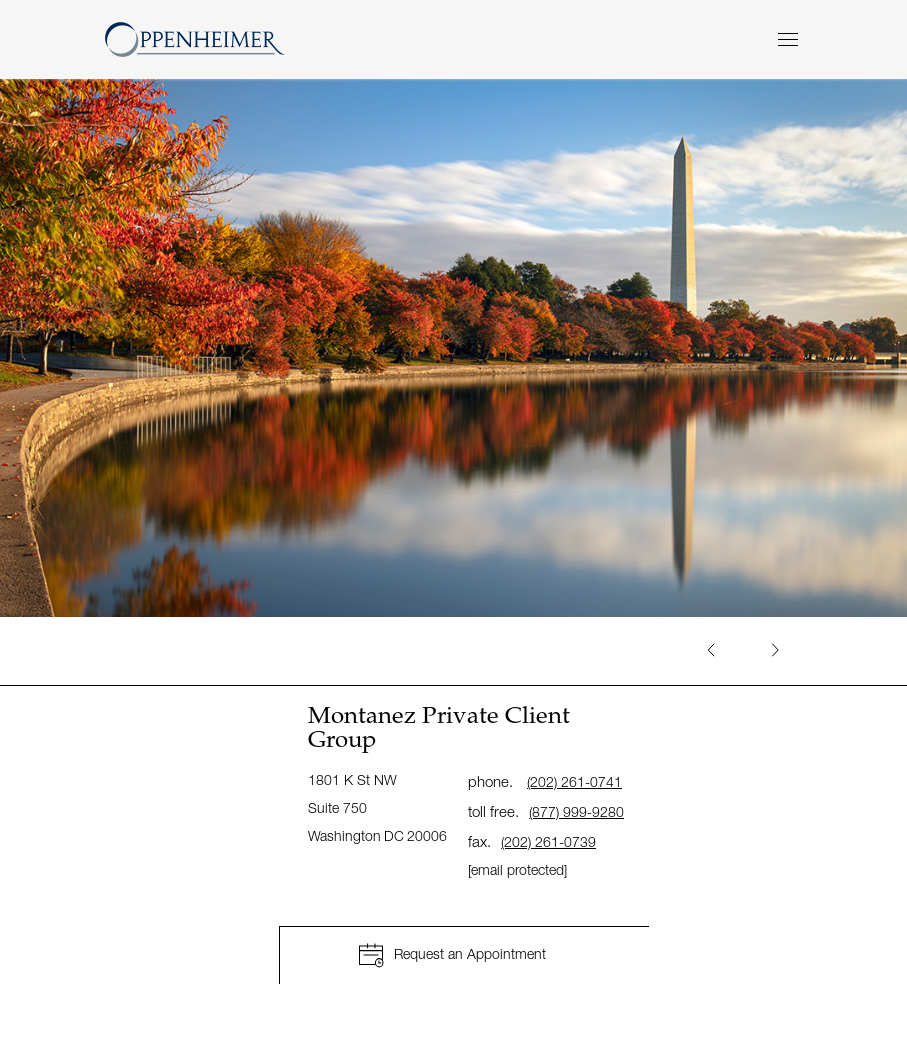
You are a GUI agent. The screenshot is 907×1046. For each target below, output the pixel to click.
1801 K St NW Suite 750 (379, 807)
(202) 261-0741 (574, 781)
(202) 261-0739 (548, 841)
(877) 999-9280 (576, 811)
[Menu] (788, 39)
